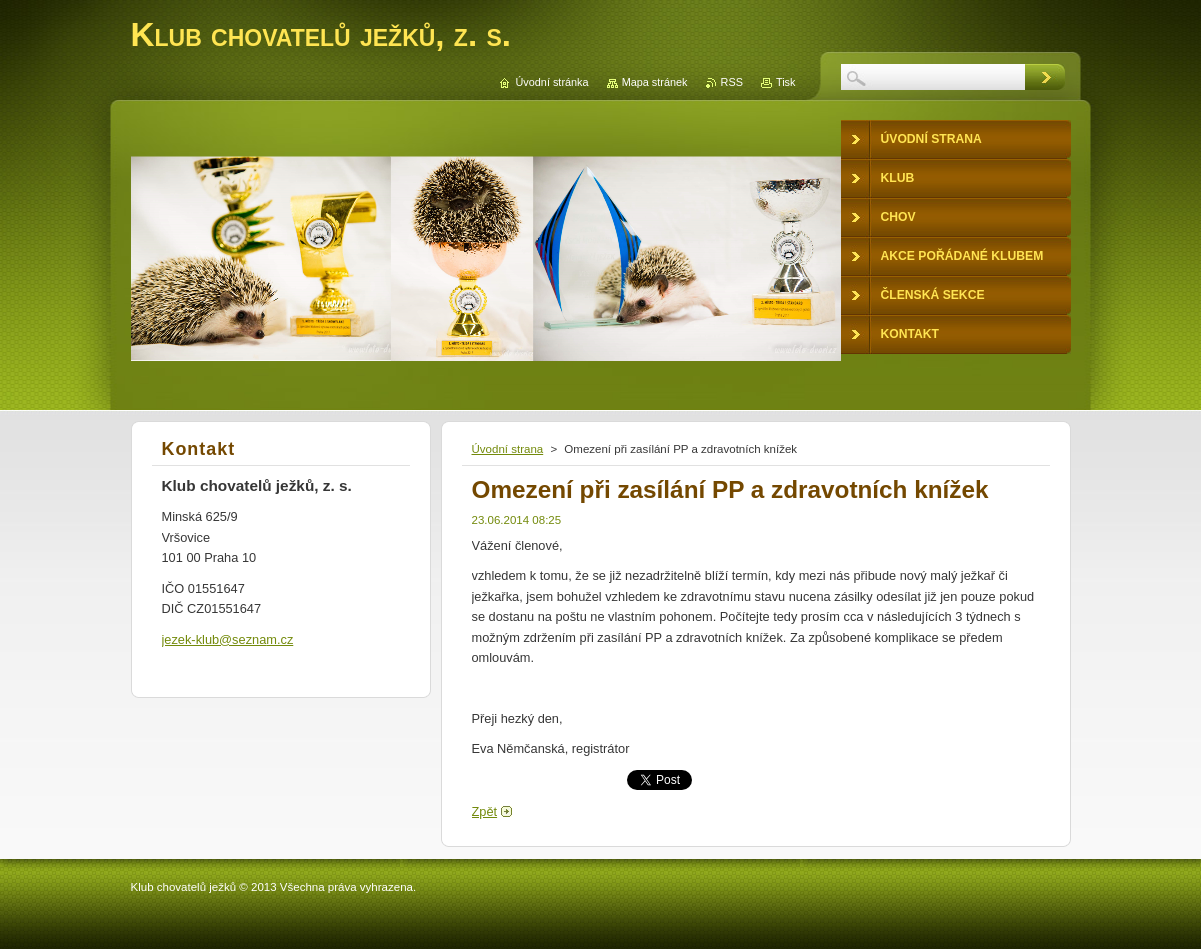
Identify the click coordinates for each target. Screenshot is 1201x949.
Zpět (485, 811)
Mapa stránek (655, 82)
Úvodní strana (508, 449)
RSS (732, 82)
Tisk (786, 82)
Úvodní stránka (551, 82)
